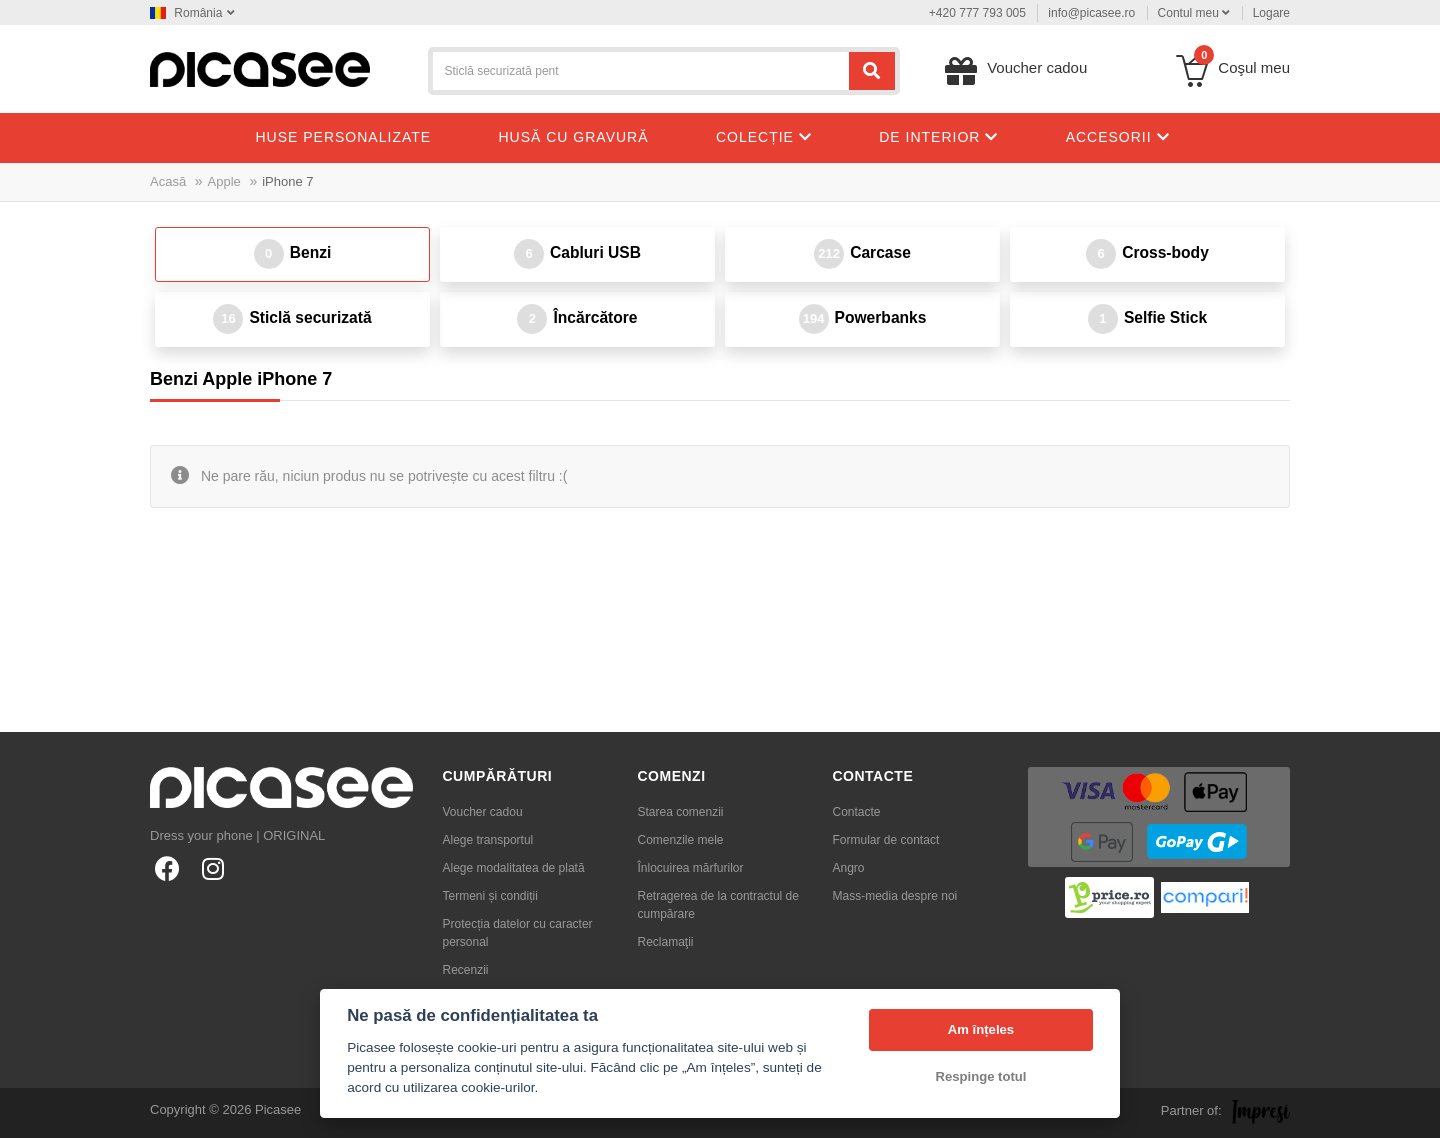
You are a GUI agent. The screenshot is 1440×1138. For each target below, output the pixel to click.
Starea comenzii (681, 812)
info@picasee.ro (1091, 13)
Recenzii (466, 970)
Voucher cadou (483, 812)
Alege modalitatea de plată (514, 868)
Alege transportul (488, 840)
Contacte (857, 812)
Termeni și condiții (490, 896)
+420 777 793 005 (977, 13)
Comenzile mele (681, 840)
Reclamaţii (666, 942)
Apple (224, 181)
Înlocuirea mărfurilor (691, 868)
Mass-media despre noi (895, 896)
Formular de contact (886, 840)
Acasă (168, 181)
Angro (849, 868)
